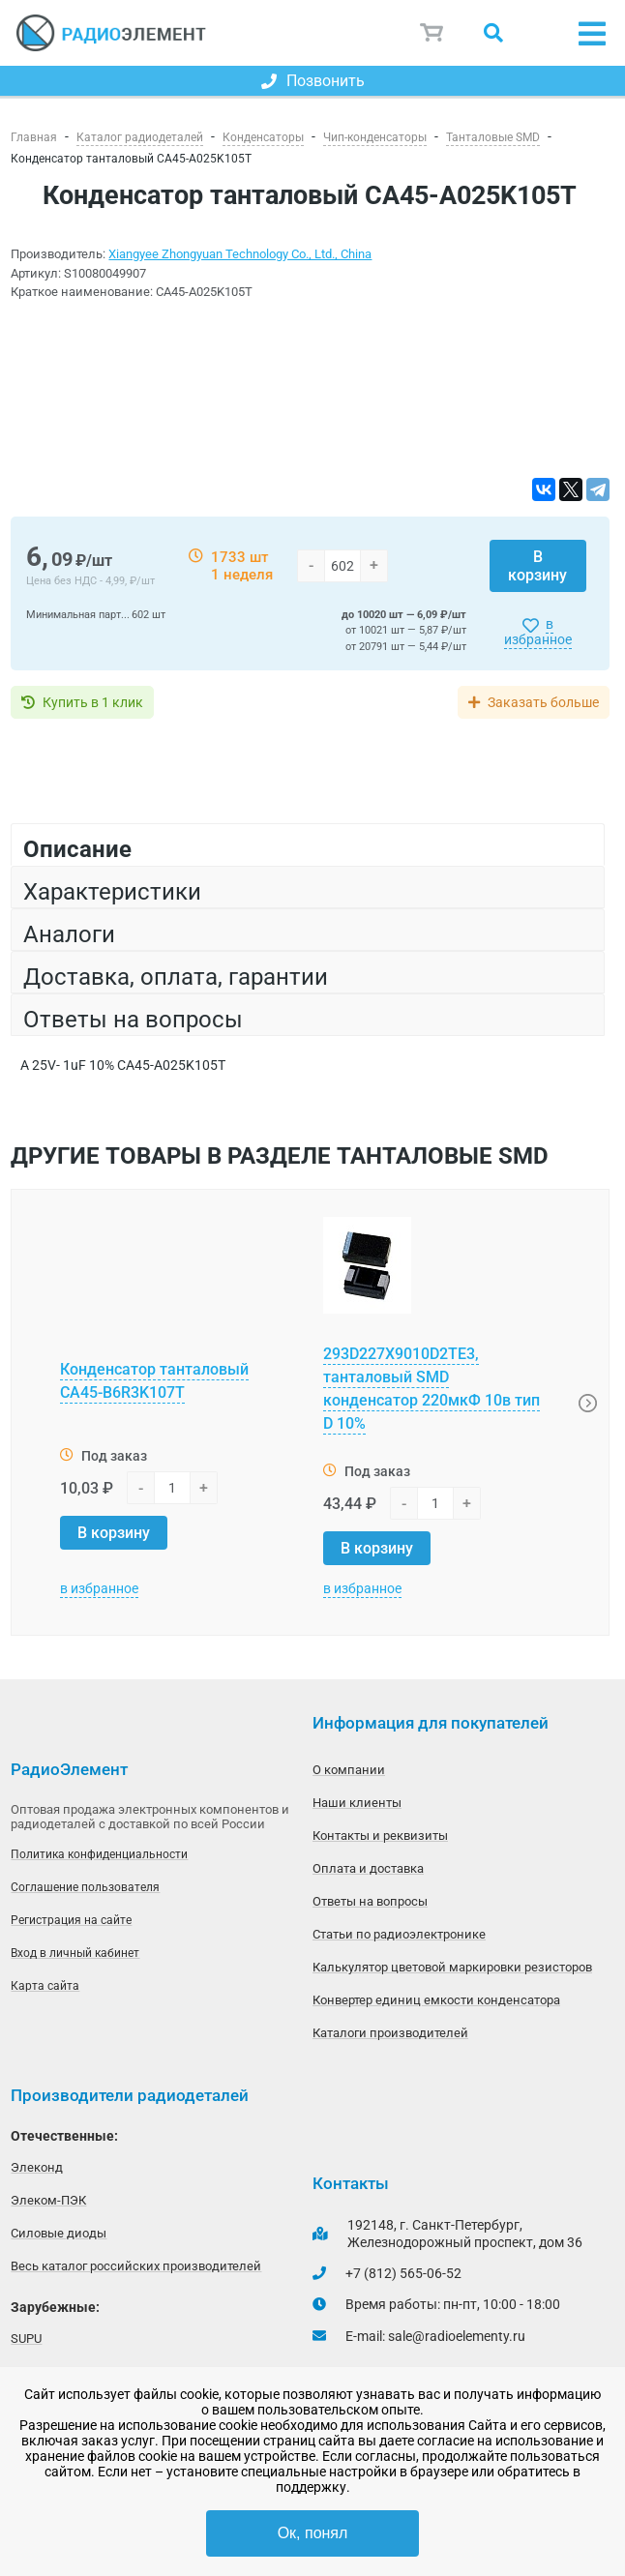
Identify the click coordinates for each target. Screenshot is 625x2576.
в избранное (538, 631)
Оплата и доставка (368, 1868)
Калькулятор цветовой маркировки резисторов (452, 1967)
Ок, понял (313, 2533)
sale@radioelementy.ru (456, 2336)
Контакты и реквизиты (380, 1835)
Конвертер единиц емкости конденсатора (436, 2000)
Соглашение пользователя (85, 1887)
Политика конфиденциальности (99, 1854)
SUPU (26, 2338)
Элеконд (37, 2167)
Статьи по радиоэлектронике (399, 1934)
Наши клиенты (357, 1802)
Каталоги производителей (390, 2033)
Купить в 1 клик (93, 702)
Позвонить (313, 81)
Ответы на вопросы (370, 1901)
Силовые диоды (58, 2233)
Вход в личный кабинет (75, 1953)
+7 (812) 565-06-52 (403, 2273)
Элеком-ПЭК (48, 2200)
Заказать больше (543, 702)
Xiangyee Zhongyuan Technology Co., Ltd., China (240, 254)
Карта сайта (45, 1986)
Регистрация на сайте (71, 1920)
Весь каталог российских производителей (136, 2266)
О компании (348, 1769)
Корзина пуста (432, 33)
